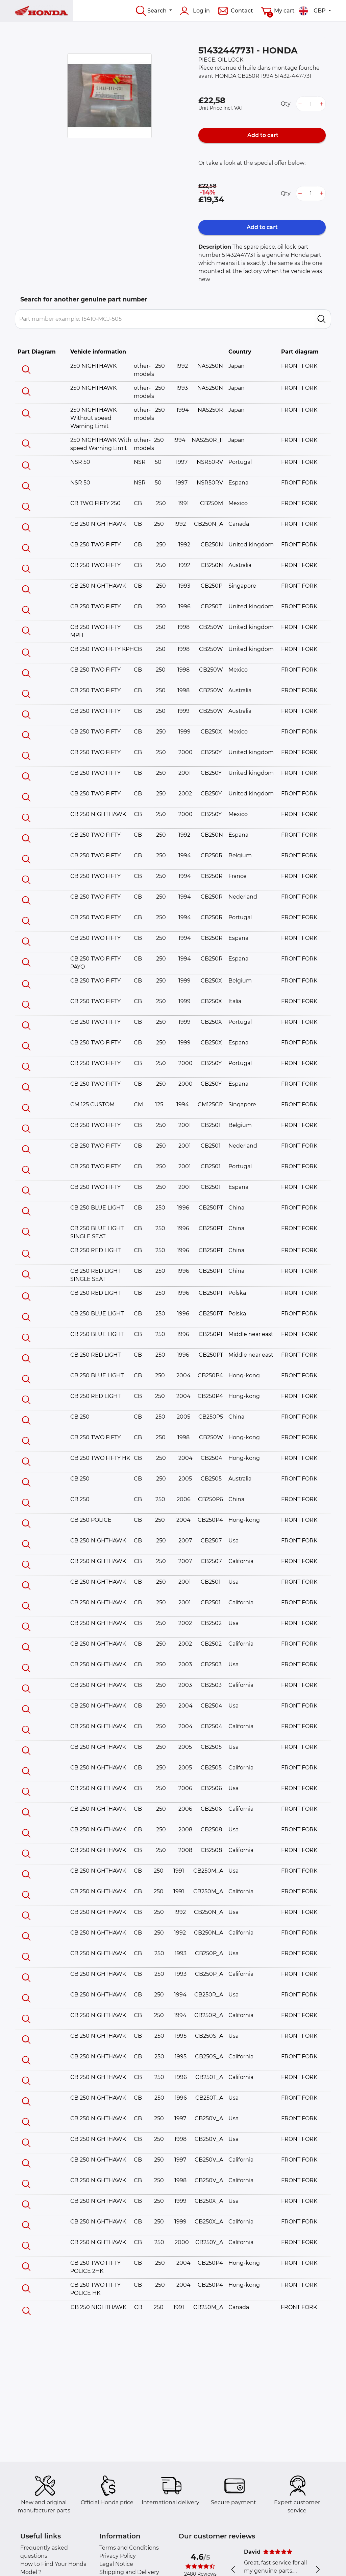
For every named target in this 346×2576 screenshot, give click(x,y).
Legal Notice (116, 2564)
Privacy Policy (117, 2556)
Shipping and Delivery (129, 2572)
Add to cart (262, 135)
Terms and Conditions (129, 2548)
